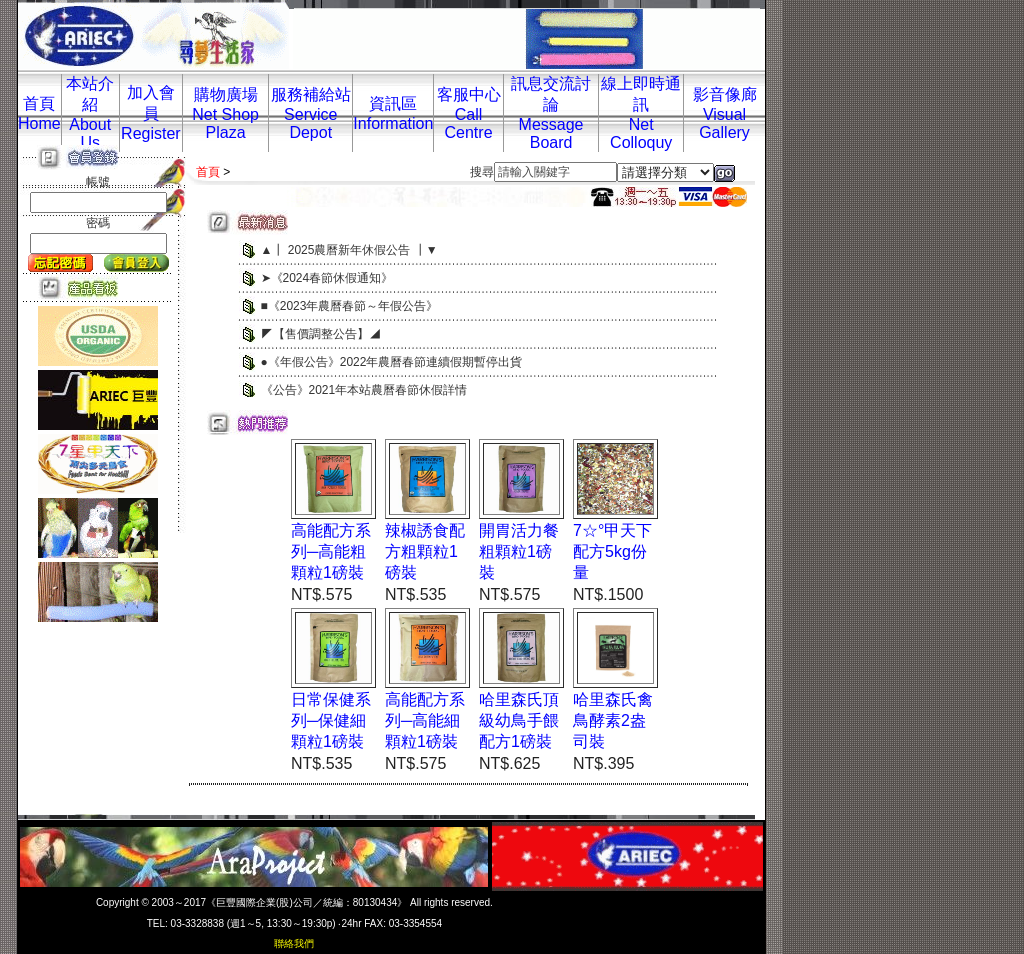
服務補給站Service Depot (311, 113)
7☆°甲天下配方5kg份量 (612, 551)
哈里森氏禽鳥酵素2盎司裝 (613, 720)
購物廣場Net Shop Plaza (225, 113)
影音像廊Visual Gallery (725, 113)
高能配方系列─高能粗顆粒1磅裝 (331, 551)
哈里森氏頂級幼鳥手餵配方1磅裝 (519, 720)
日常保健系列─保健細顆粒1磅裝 (331, 720)
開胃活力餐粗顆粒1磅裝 (519, 551)
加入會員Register (151, 113)
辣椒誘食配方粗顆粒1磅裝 (425, 551)
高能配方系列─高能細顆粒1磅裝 (425, 720)
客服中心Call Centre (469, 113)
